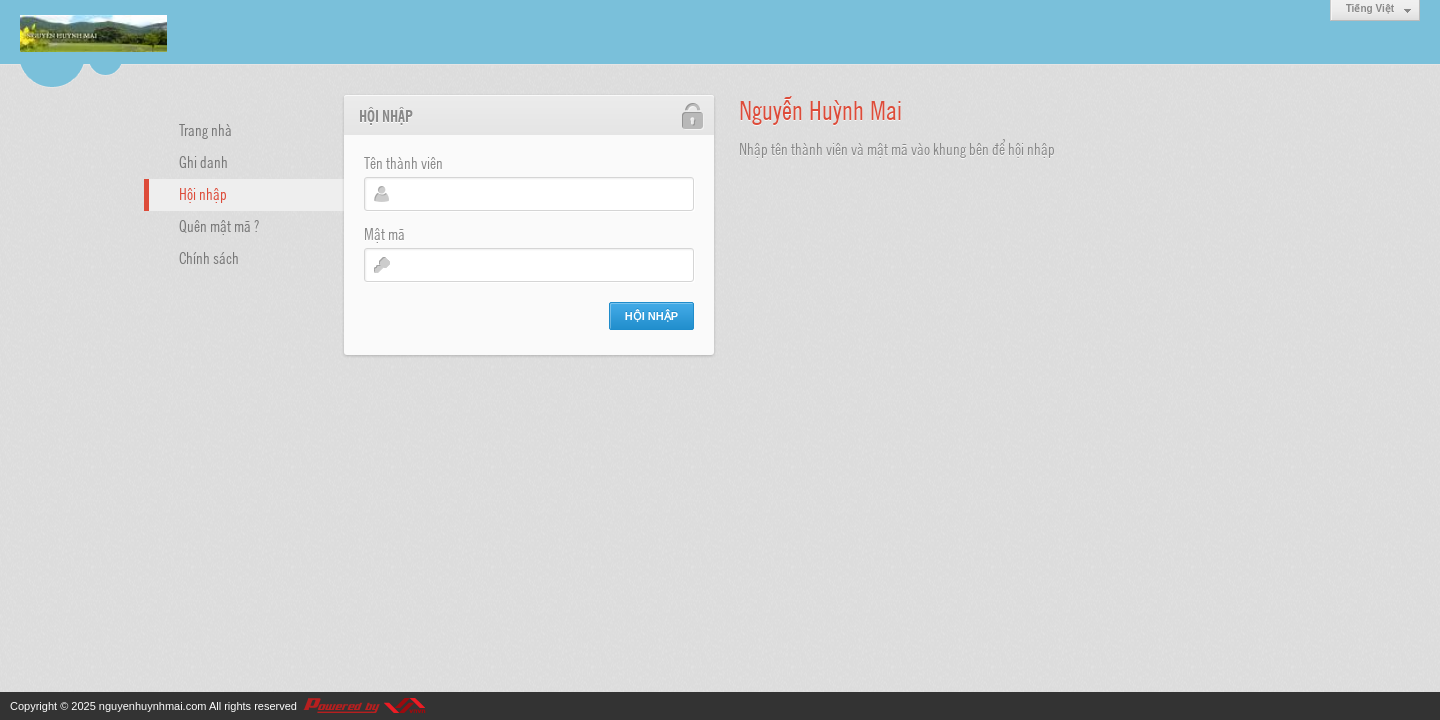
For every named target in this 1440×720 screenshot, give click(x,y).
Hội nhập (203, 193)
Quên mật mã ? (219, 225)
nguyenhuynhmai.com (153, 706)
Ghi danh (203, 161)
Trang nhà (205, 129)
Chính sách (209, 257)
